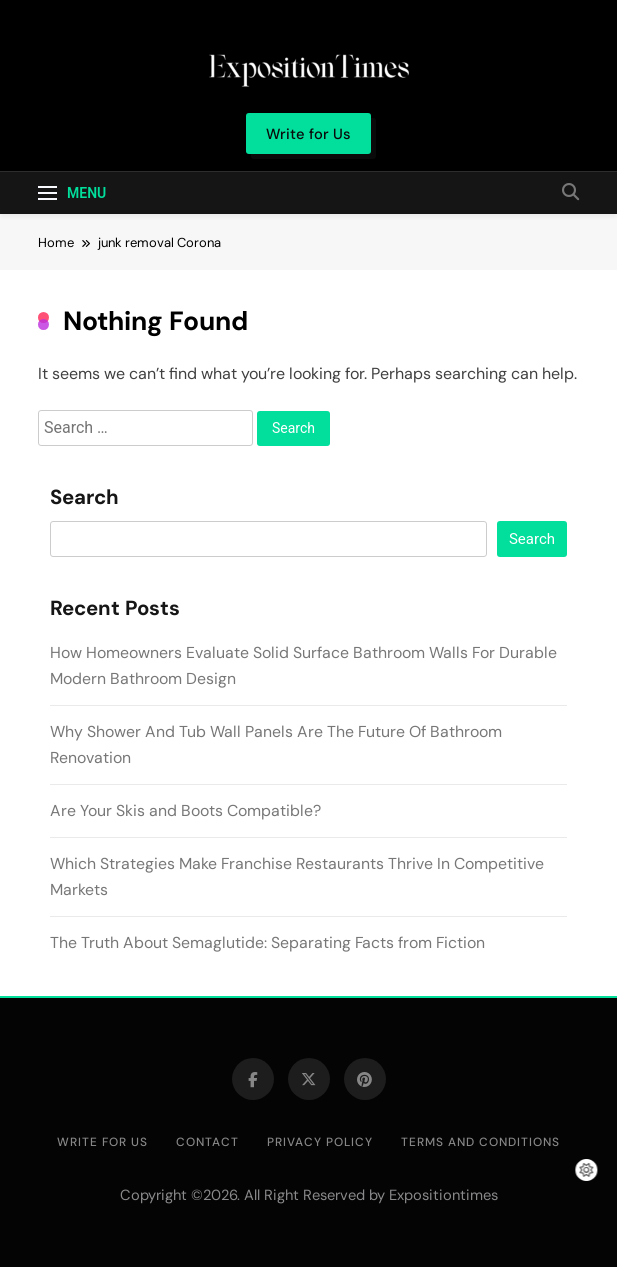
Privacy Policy (320, 1142)
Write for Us (102, 1142)
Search (84, 498)
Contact (207, 1142)
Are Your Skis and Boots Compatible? (185, 810)
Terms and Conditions (480, 1142)
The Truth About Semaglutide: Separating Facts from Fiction (267, 942)
